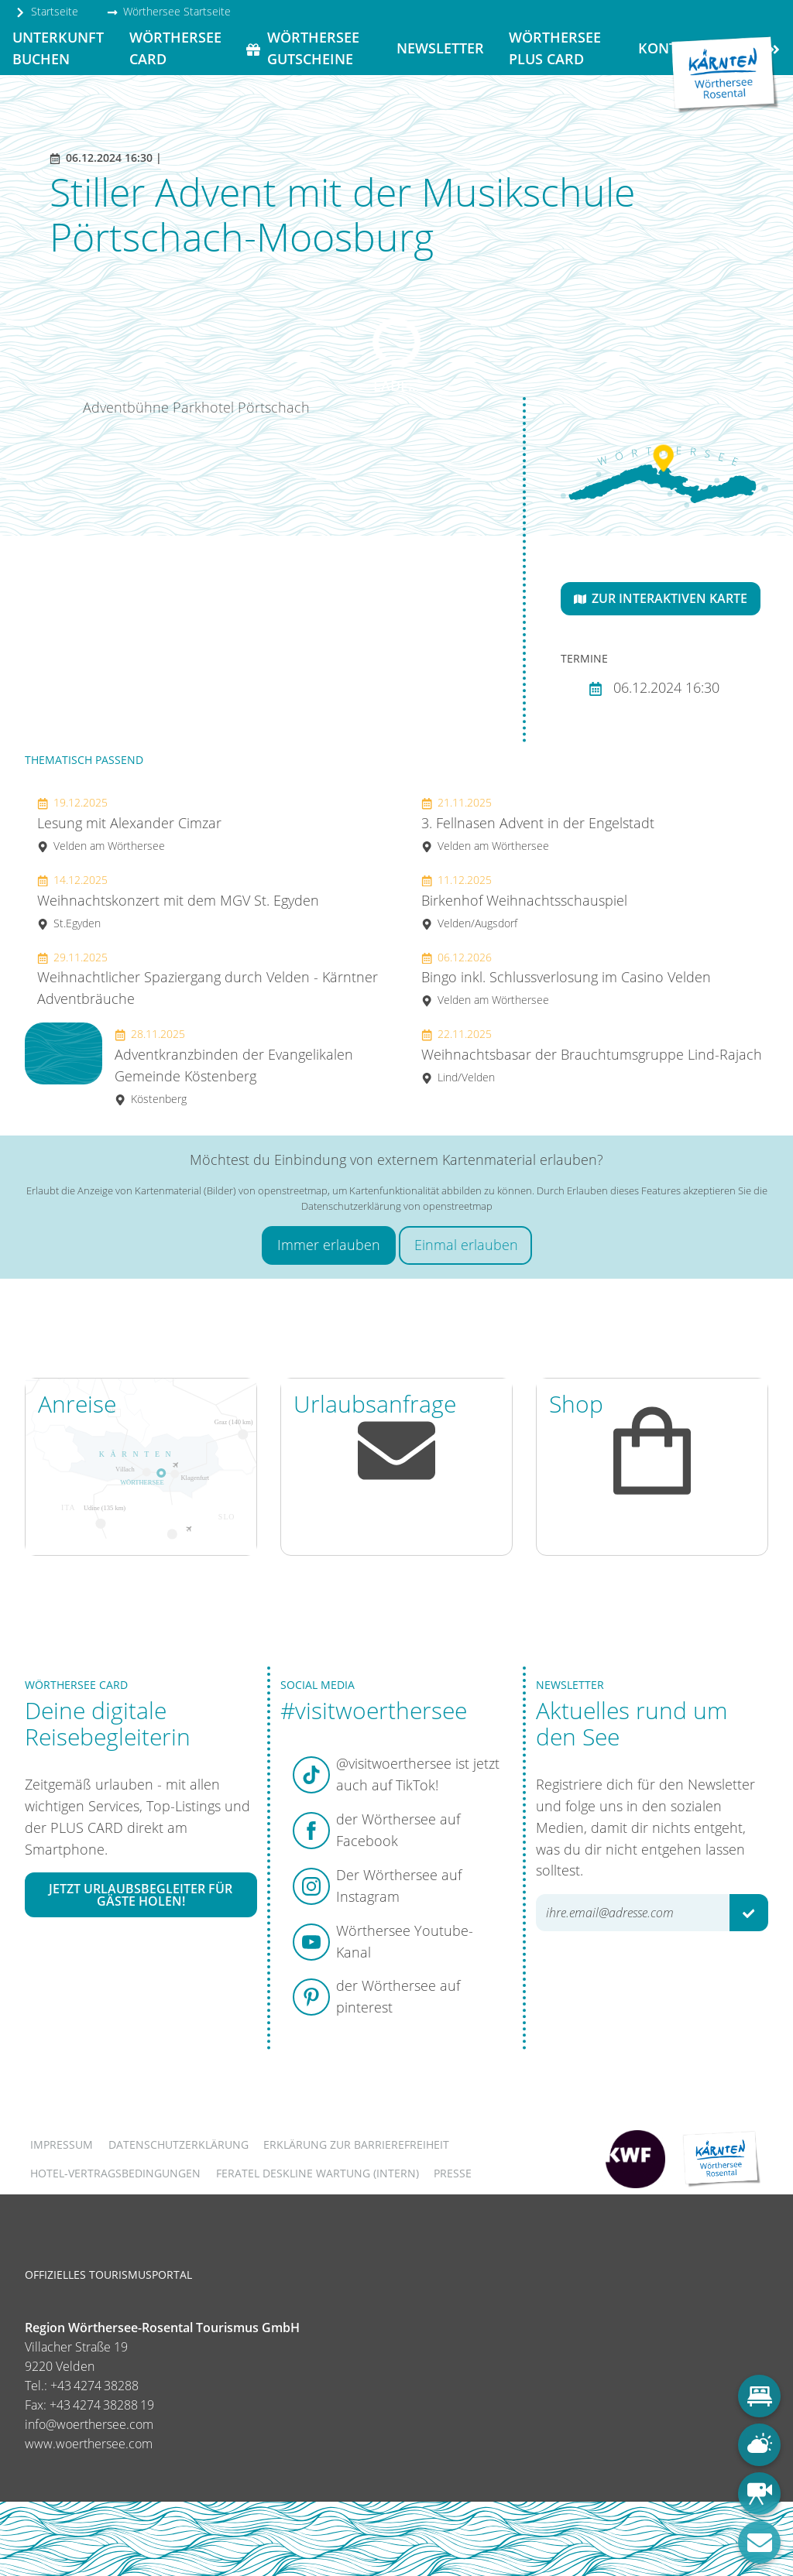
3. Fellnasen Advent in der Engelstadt (537, 824)
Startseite (46, 11)
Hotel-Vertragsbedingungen (115, 2173)
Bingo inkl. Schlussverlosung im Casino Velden (566, 979)
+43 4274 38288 (94, 2385)
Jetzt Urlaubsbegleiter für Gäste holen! (140, 1895)
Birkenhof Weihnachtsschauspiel (524, 901)
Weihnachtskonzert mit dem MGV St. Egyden (178, 901)
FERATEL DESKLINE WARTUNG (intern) (317, 2173)
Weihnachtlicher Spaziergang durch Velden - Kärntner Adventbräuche (207, 979)
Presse (453, 2173)
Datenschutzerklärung (178, 2144)
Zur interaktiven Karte (660, 598)
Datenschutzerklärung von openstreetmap (397, 1206)
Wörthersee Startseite (169, 11)
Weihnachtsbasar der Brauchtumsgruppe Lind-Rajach (591, 1055)
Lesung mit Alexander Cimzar (129, 824)
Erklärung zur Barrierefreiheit (356, 2144)
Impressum (61, 2144)
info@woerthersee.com (89, 2424)
